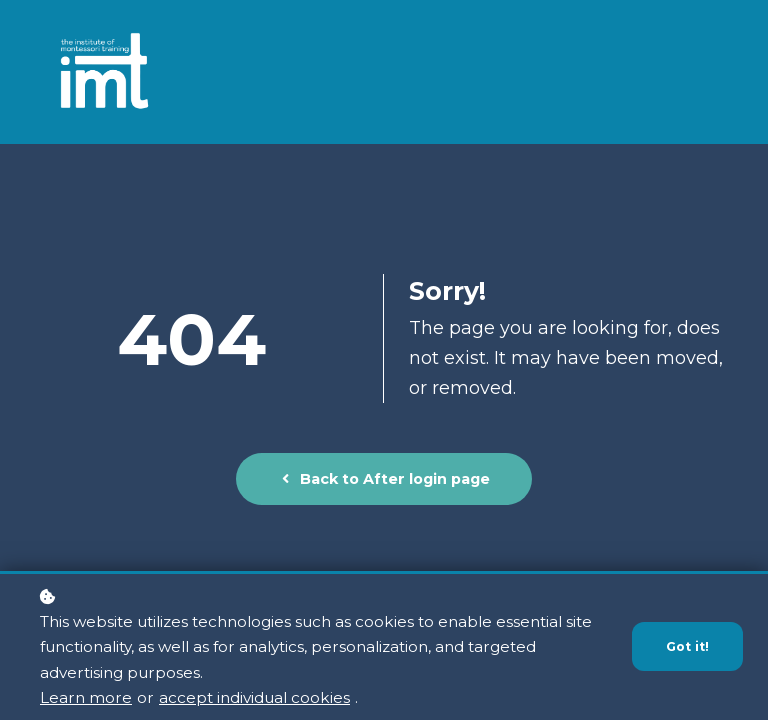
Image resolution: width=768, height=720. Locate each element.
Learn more (86, 698)
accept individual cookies (254, 698)
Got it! (687, 647)
